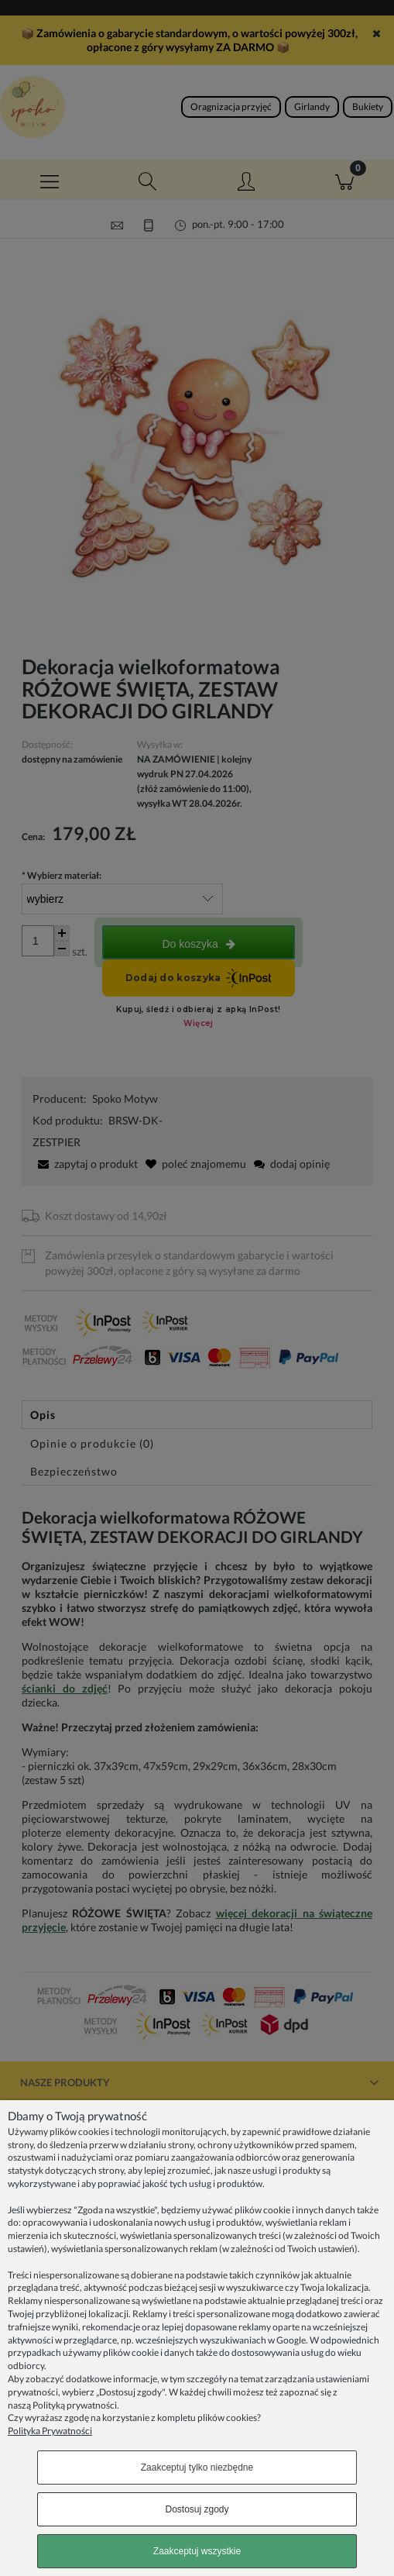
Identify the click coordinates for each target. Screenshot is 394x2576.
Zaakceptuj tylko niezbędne (197, 2467)
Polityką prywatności (75, 2405)
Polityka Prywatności (50, 2431)
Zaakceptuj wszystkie (197, 2551)
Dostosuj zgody (196, 2509)
